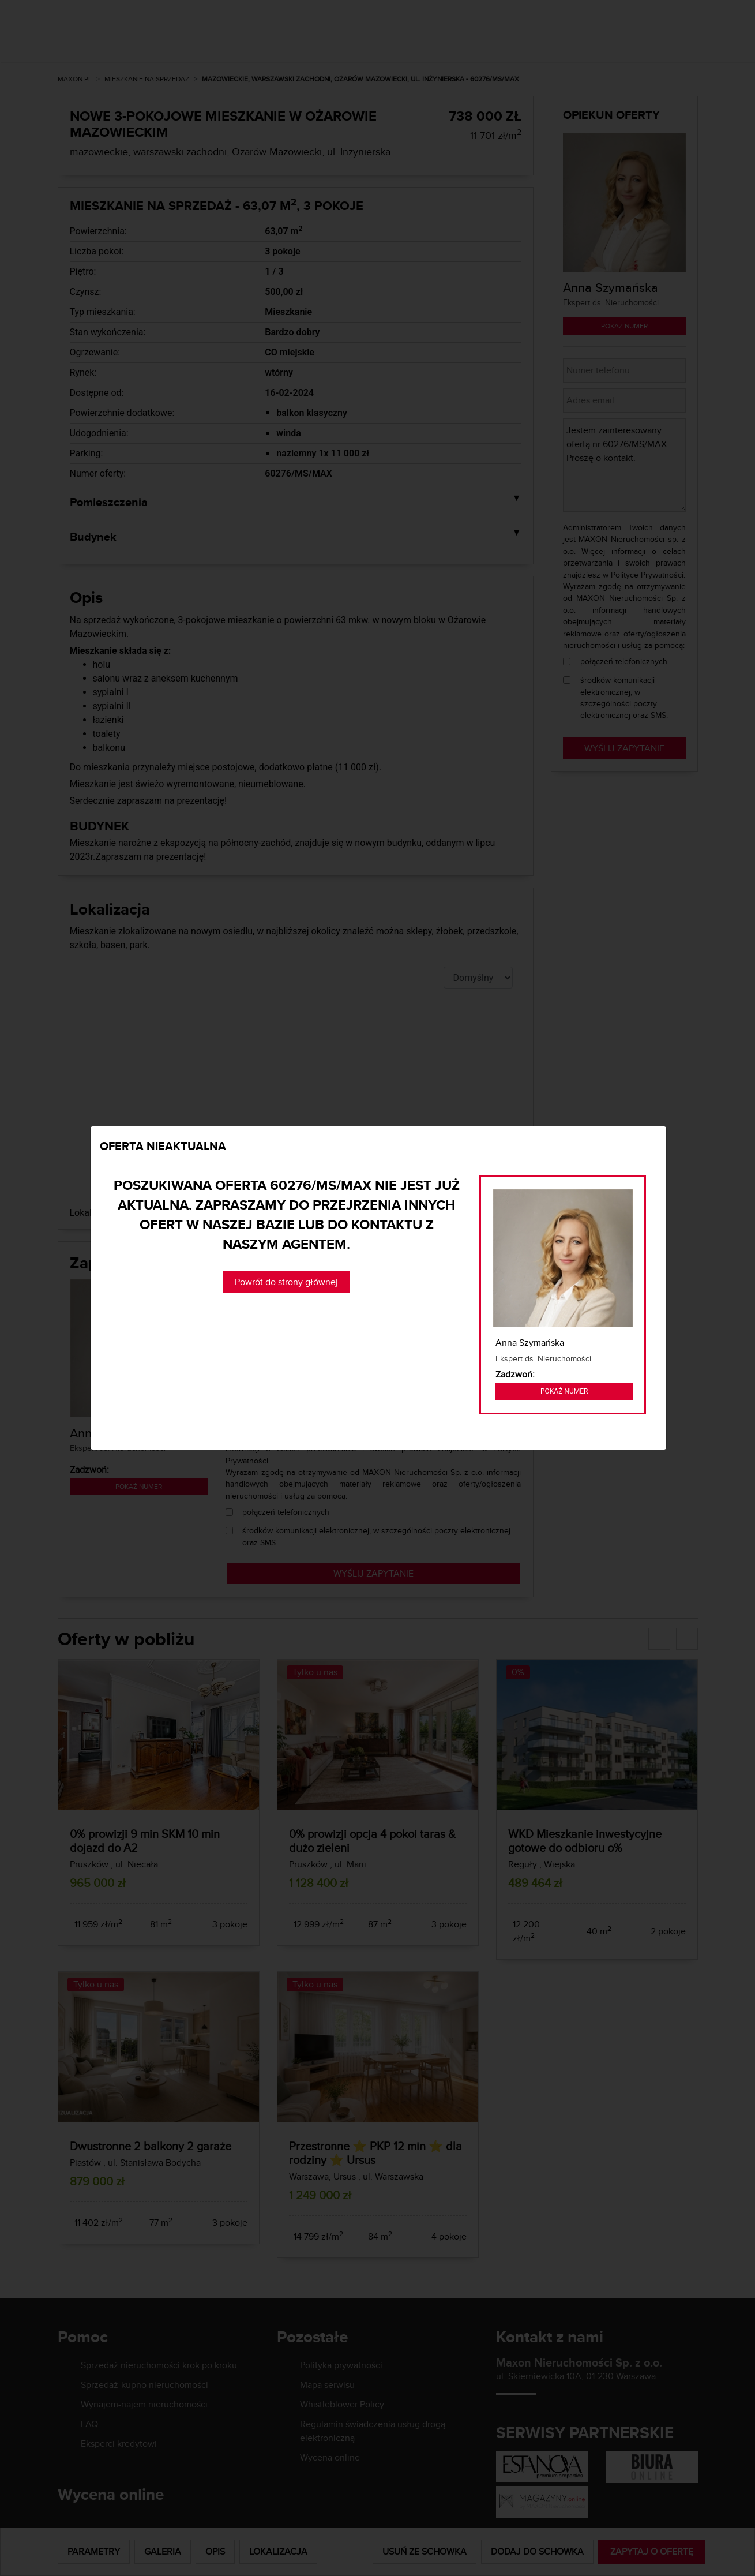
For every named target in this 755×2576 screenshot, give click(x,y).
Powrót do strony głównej (286, 1282)
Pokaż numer (564, 1391)
